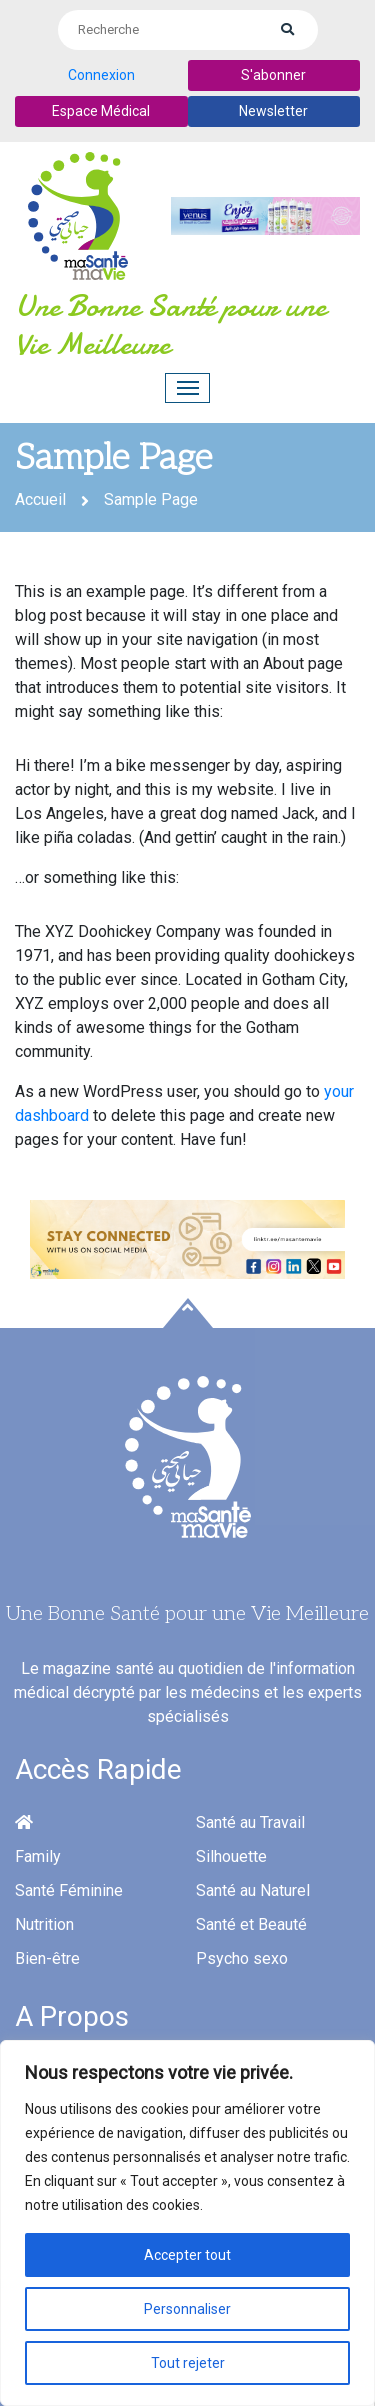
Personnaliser (187, 2309)
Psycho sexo (242, 1958)
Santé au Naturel (253, 1890)
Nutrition (44, 1924)
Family (38, 1856)
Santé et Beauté (251, 1924)
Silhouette (231, 1856)
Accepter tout (187, 2255)
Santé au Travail (250, 1822)
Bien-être (47, 1958)
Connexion (101, 75)
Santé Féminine (69, 1890)
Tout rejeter (188, 2363)
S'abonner (273, 75)
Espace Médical (101, 111)
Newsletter (273, 111)
